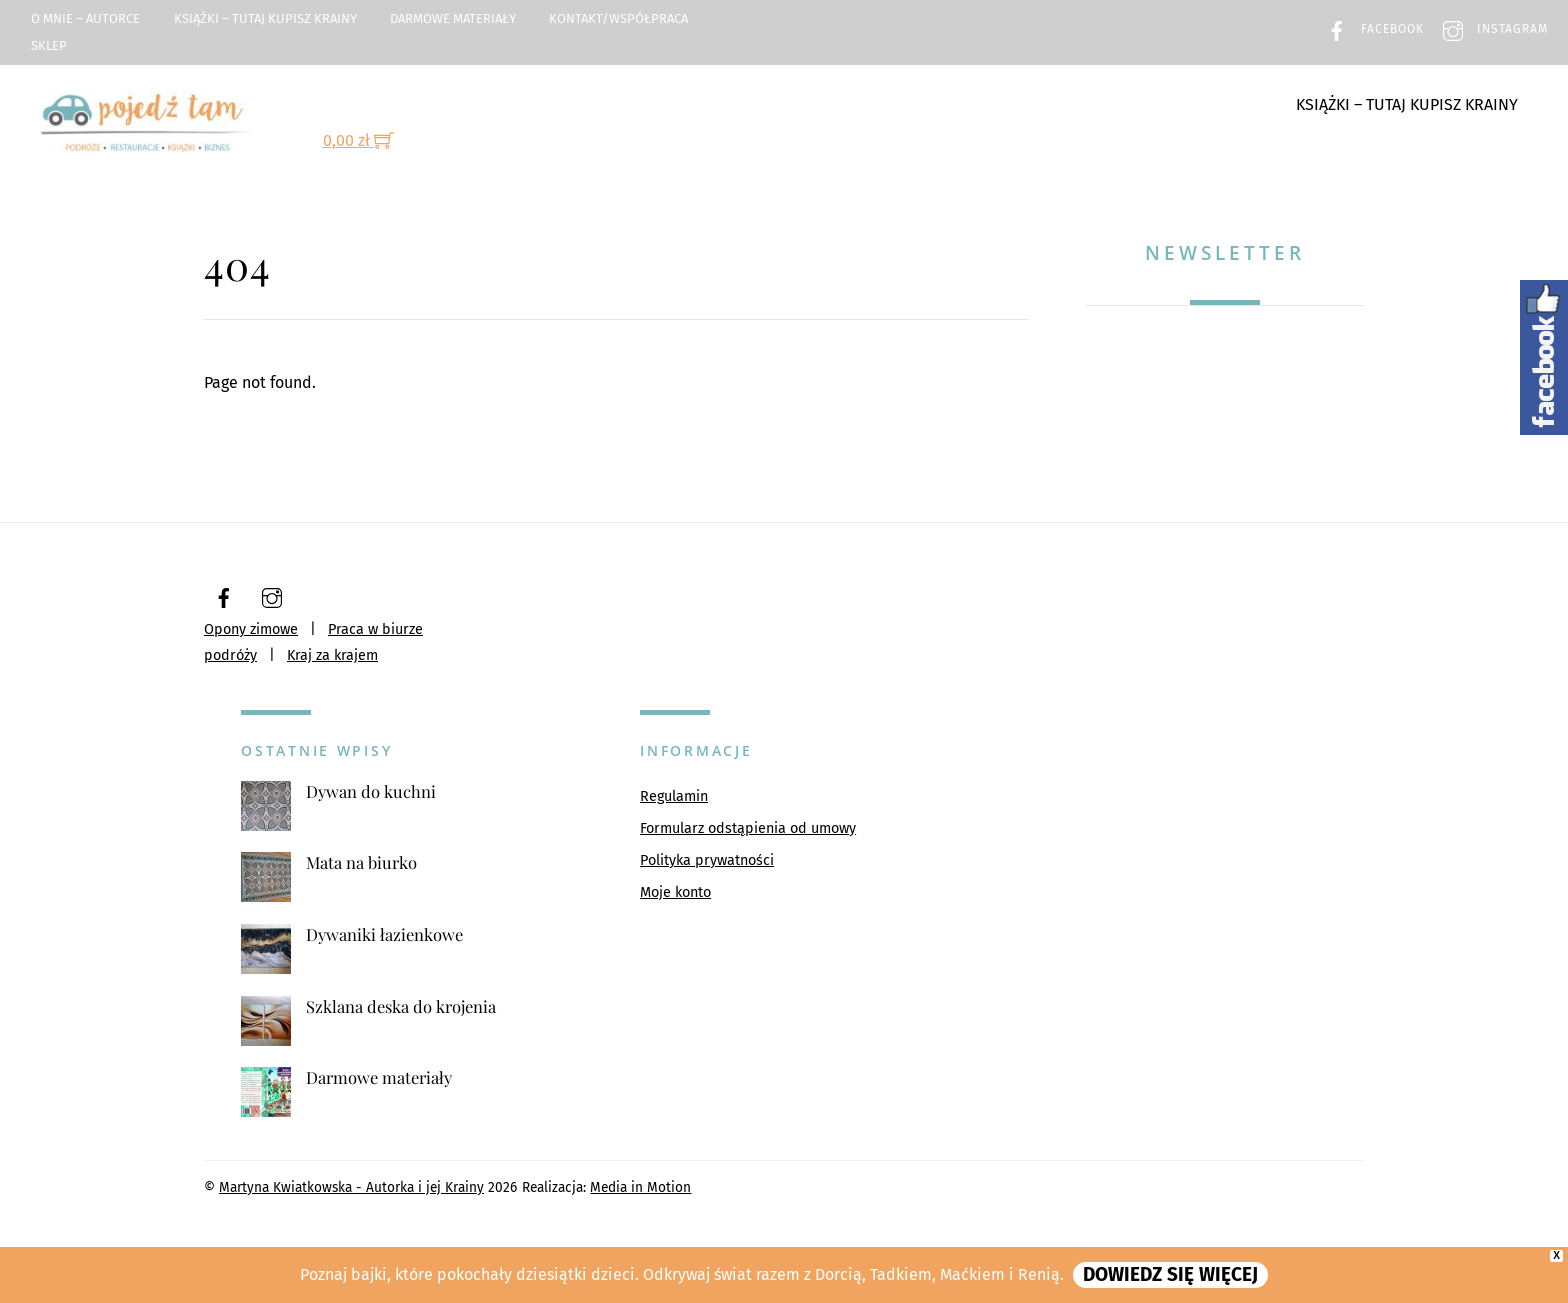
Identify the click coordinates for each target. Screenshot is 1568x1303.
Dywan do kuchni (371, 791)
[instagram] (272, 596)
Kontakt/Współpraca (618, 18)
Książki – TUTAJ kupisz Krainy (265, 18)
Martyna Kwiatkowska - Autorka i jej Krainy (351, 1187)
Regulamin (674, 796)
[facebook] (224, 596)
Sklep (49, 45)
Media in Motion (640, 1187)
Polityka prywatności (707, 860)
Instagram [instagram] (1490, 29)
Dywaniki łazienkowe (384, 934)
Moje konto (675, 892)
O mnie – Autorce (85, 18)
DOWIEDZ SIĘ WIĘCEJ (1170, 1274)
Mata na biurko (361, 862)
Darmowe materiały (453, 18)
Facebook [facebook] (1370, 29)
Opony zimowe (251, 629)
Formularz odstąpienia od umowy (748, 828)
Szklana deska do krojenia (401, 1006)
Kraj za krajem (332, 655)
